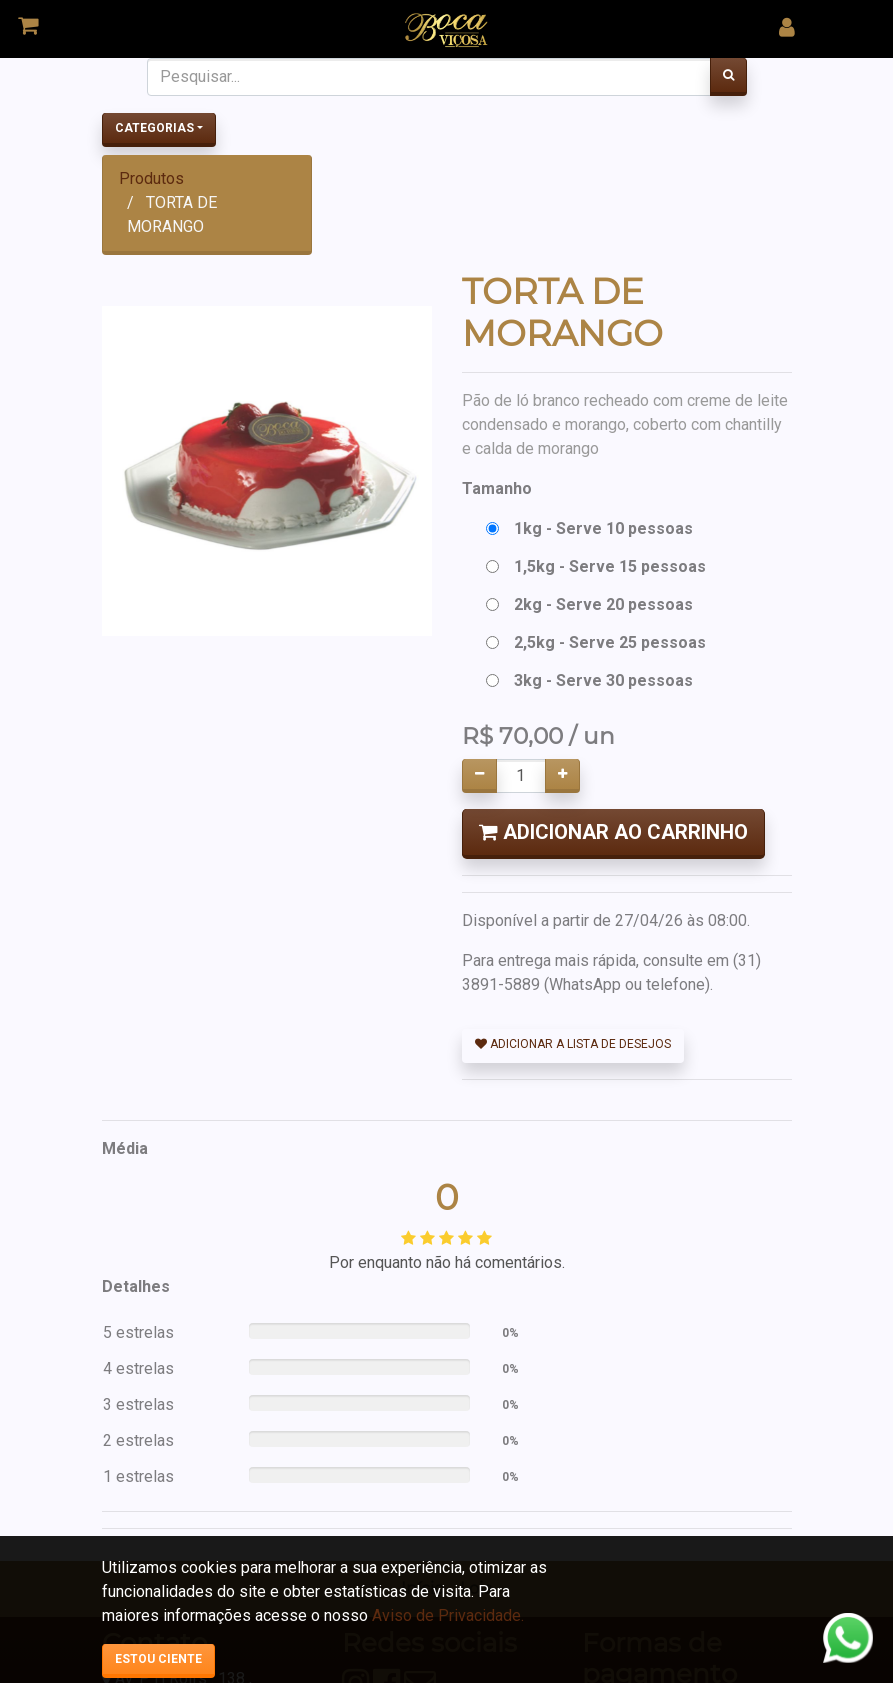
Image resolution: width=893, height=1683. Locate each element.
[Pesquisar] (728, 77)
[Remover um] (479, 776)
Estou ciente (158, 1659)
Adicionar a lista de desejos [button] (573, 1044)
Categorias (154, 128)
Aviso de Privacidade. (448, 1615)
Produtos (151, 178)
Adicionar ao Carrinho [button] (613, 832)
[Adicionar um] (562, 776)
